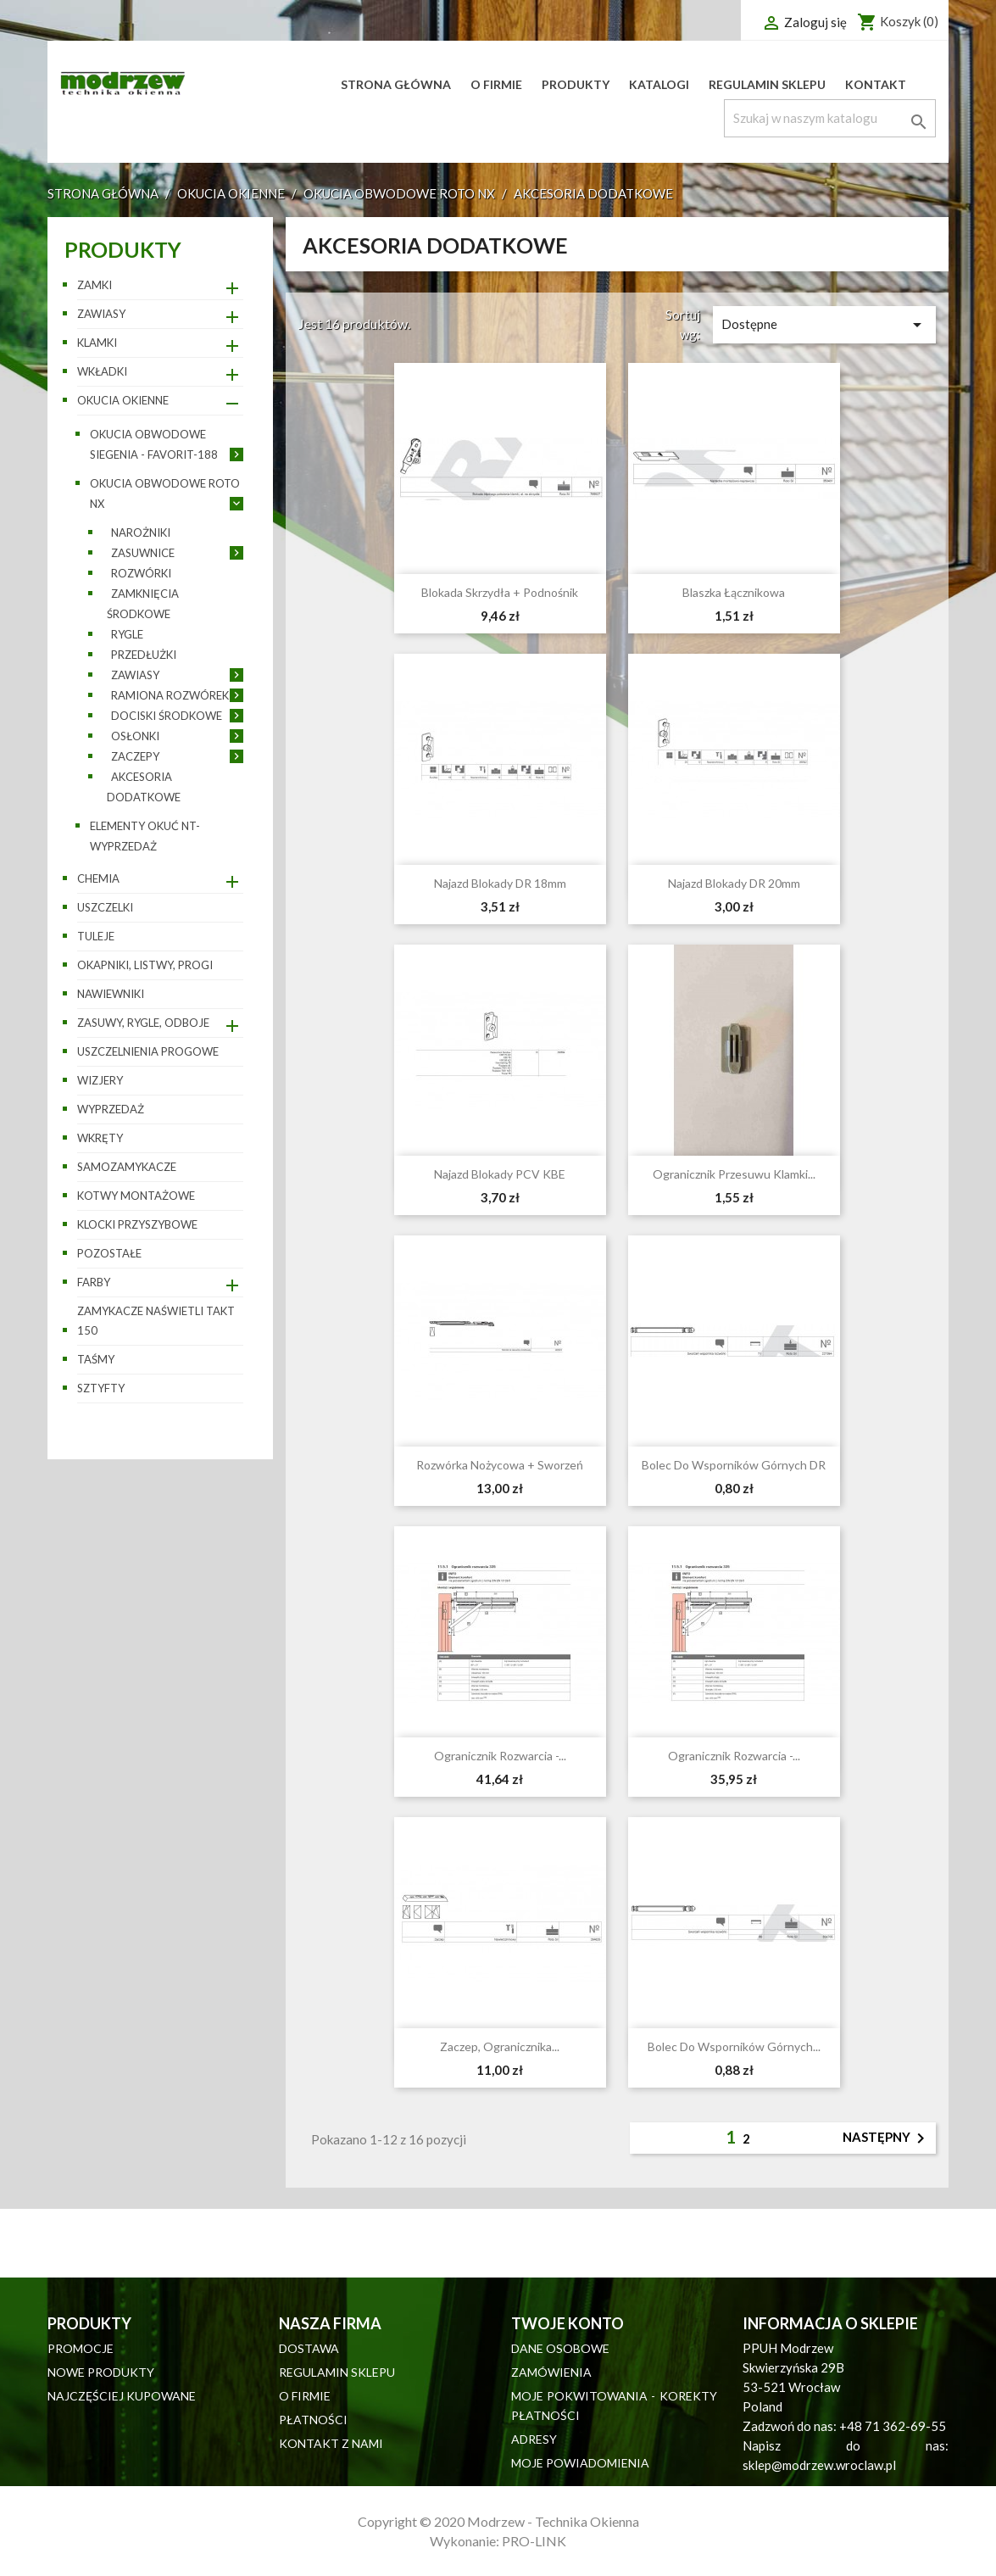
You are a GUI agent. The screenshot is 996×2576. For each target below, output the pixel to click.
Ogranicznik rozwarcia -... (500, 1755)
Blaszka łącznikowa (733, 592)
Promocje (80, 2348)
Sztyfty (101, 1388)
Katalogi (659, 84)
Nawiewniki (110, 994)
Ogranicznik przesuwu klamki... (734, 1174)
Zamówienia (551, 2372)
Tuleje (95, 936)
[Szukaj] (830, 118)
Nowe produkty (100, 2372)
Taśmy (95, 1359)
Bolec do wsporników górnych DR (734, 1465)
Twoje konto (567, 2323)
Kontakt (875, 84)
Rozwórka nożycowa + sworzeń (499, 1465)
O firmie (496, 84)
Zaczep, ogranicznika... (499, 2046)
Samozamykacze (126, 1167)
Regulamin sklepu (767, 84)
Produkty (575, 84)
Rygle (127, 634)
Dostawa (309, 2348)
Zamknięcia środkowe (143, 604)
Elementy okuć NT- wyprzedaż (145, 836)
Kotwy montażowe (136, 1195)
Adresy (534, 2439)
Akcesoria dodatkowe (144, 787)
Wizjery (100, 1080)
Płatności (313, 2419)
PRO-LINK (534, 2541)
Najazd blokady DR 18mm (500, 883)
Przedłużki (143, 654)
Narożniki (140, 532)
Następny (887, 2138)
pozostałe (109, 1253)
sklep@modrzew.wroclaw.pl (819, 2465)
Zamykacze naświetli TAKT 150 (156, 1320)
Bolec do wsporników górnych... (734, 2046)
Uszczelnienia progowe (148, 1051)
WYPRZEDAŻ (110, 1109)
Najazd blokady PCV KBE (499, 1174)
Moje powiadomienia (580, 2463)
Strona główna (396, 84)
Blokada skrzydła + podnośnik (499, 592)
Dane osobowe (560, 2348)
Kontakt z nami (331, 2443)
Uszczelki (105, 907)
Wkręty (100, 1138)
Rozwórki (141, 573)
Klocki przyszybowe (137, 1224)
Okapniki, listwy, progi (145, 965)
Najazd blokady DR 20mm (734, 883)
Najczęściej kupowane (121, 2396)
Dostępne (824, 325)
